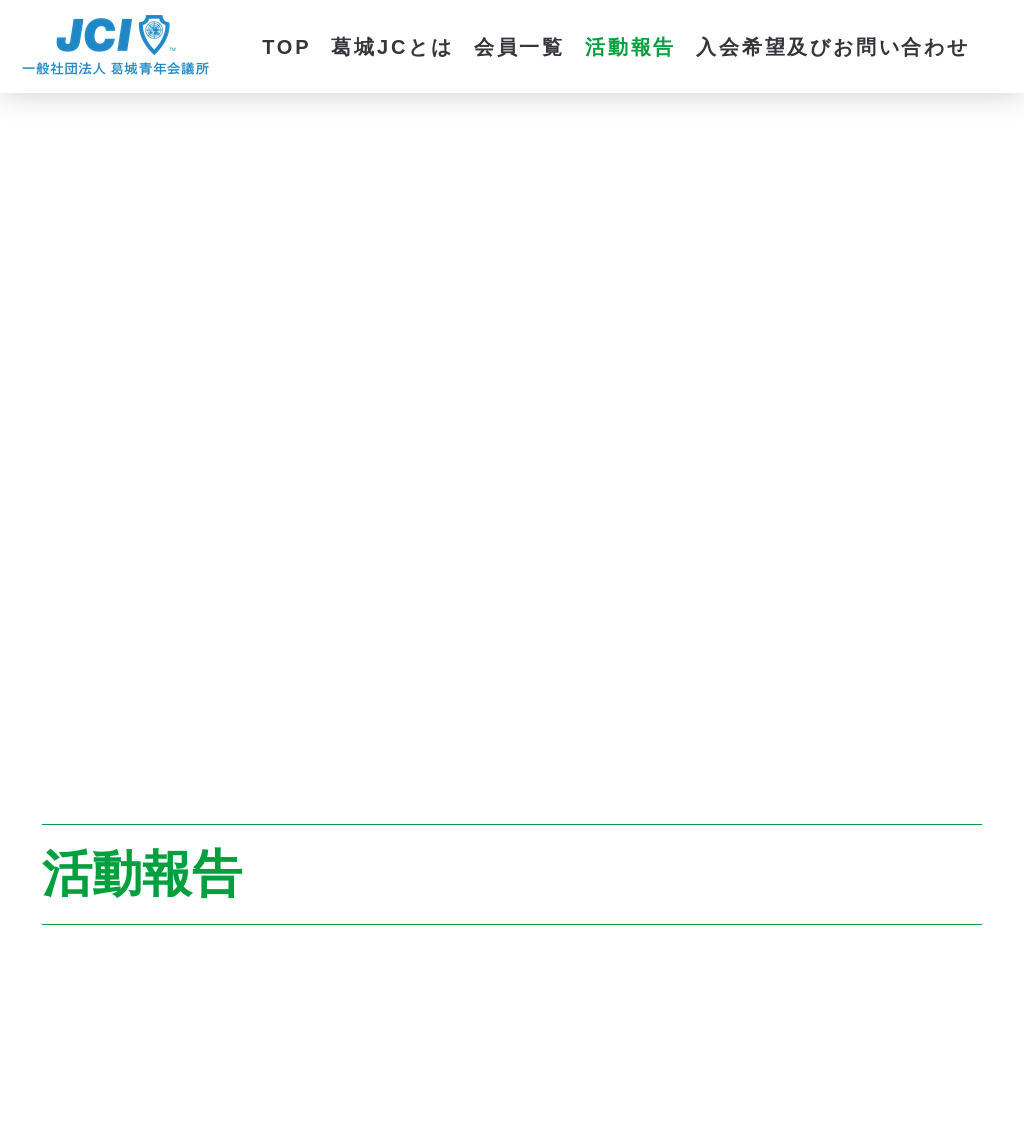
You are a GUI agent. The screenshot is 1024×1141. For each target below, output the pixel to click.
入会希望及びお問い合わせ (833, 47)
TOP (286, 47)
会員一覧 (519, 47)
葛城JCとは (392, 47)
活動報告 (630, 47)
